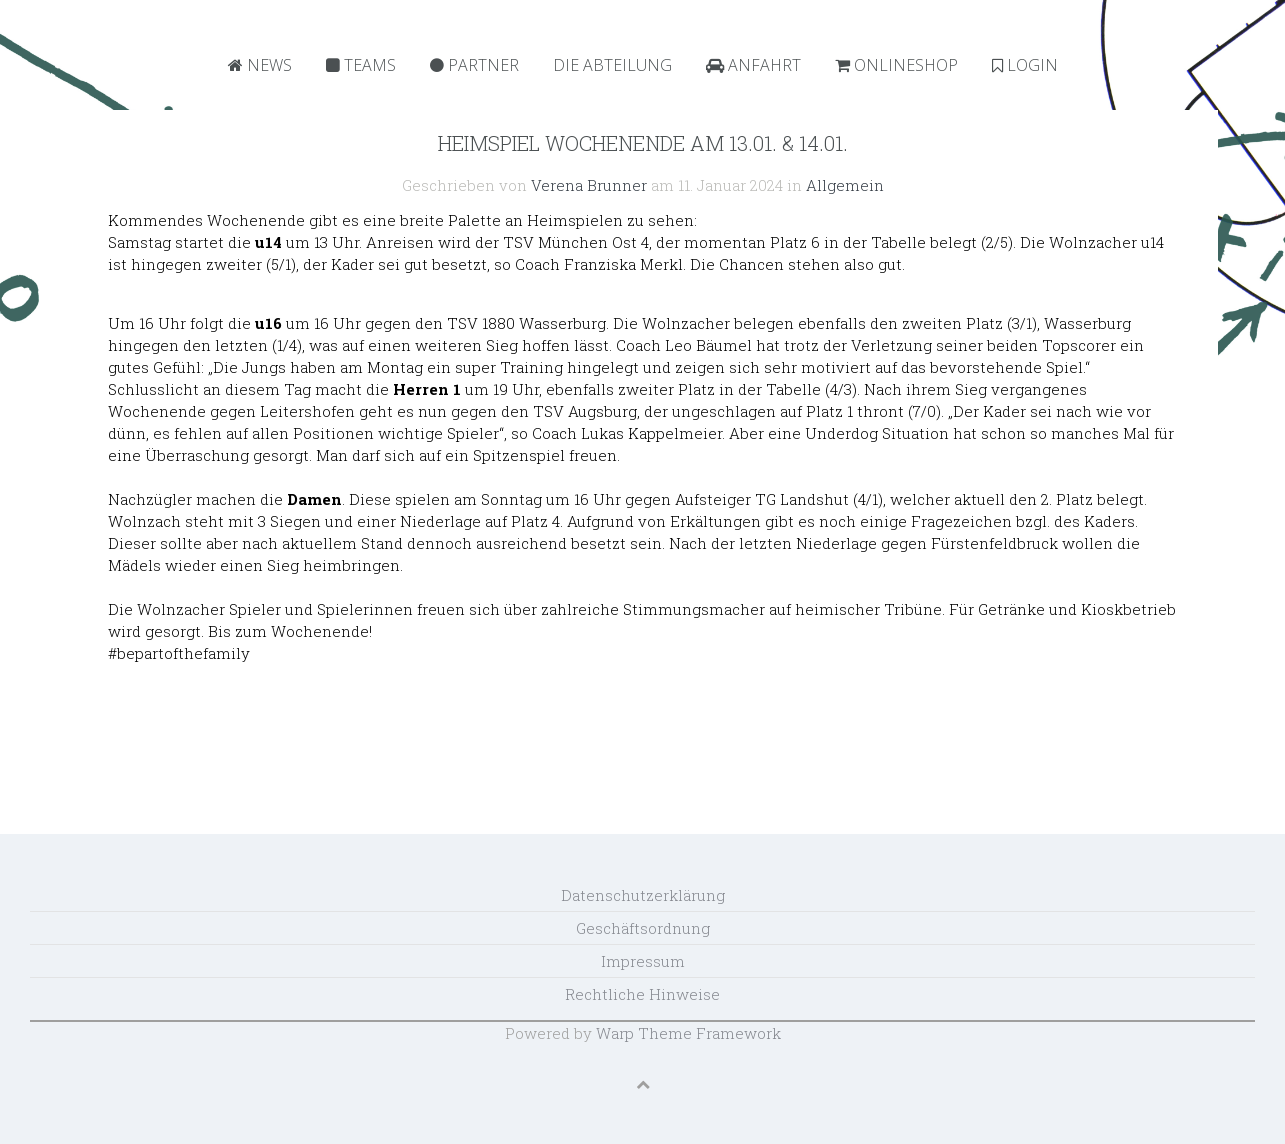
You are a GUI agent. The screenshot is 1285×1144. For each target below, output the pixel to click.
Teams (361, 65)
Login (1025, 65)
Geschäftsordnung (643, 928)
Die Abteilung (612, 65)
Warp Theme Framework (688, 1033)
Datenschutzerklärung (643, 895)
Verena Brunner (589, 185)
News (260, 65)
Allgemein (845, 185)
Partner (474, 65)
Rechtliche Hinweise (642, 994)
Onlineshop (896, 65)
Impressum (643, 961)
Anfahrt (753, 65)
